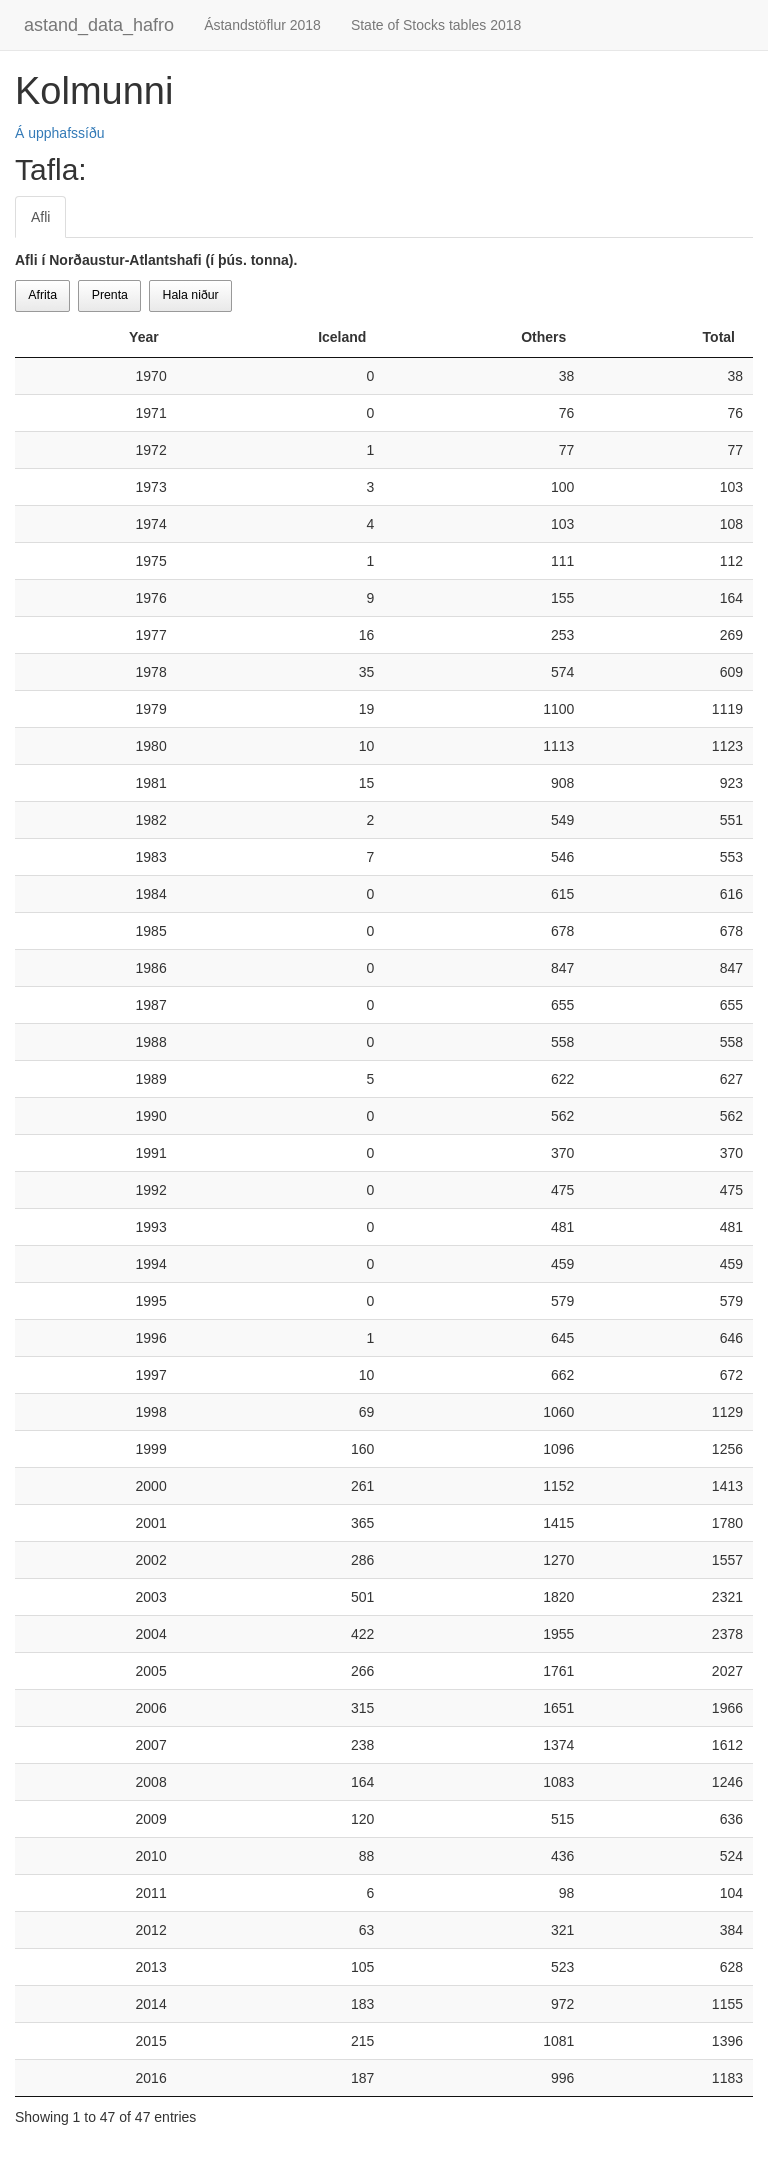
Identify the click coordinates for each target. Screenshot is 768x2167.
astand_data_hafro (99, 25)
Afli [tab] (40, 217)
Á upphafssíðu (60, 133)
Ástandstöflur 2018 (262, 25)
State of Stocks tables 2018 (436, 25)
